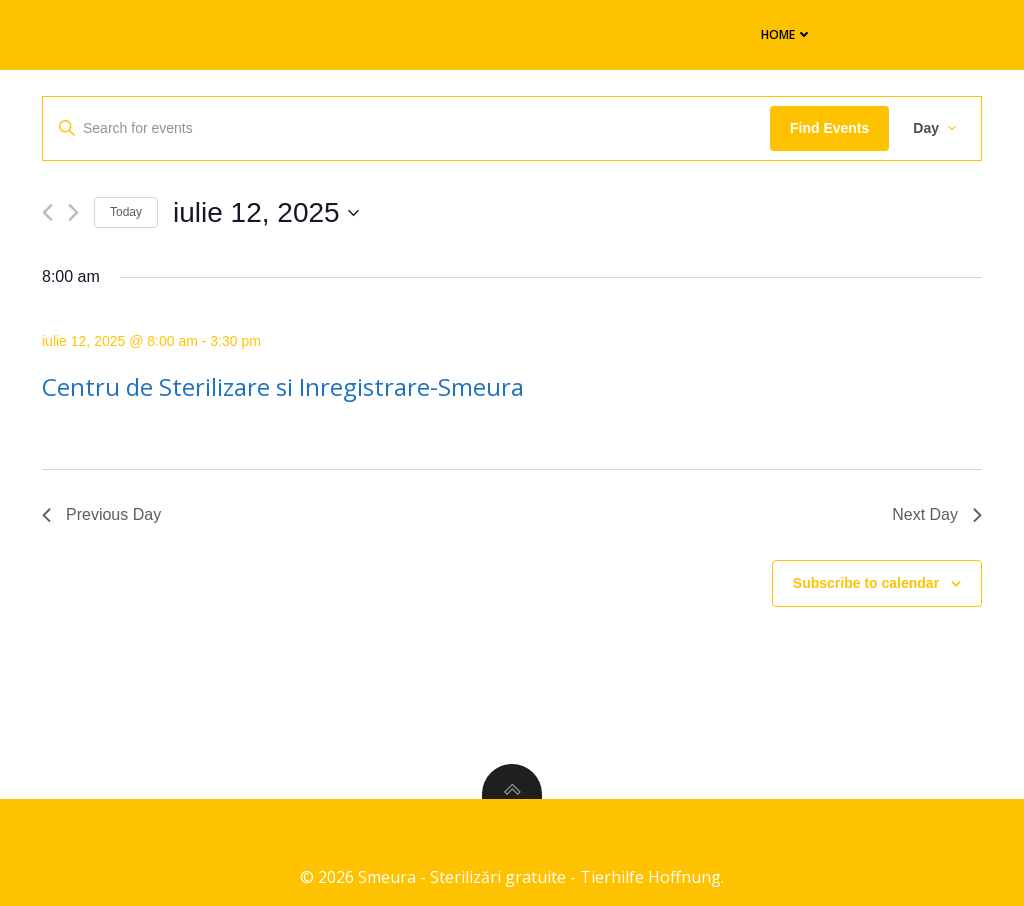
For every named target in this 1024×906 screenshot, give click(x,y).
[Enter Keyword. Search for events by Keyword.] (406, 128)
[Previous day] (47, 212)
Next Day (937, 514)
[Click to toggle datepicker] (266, 213)
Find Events (829, 128)
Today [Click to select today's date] (126, 212)
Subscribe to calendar (866, 583)
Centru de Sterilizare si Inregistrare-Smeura (283, 386)
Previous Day (101, 514)
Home (778, 33)
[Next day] (73, 212)
